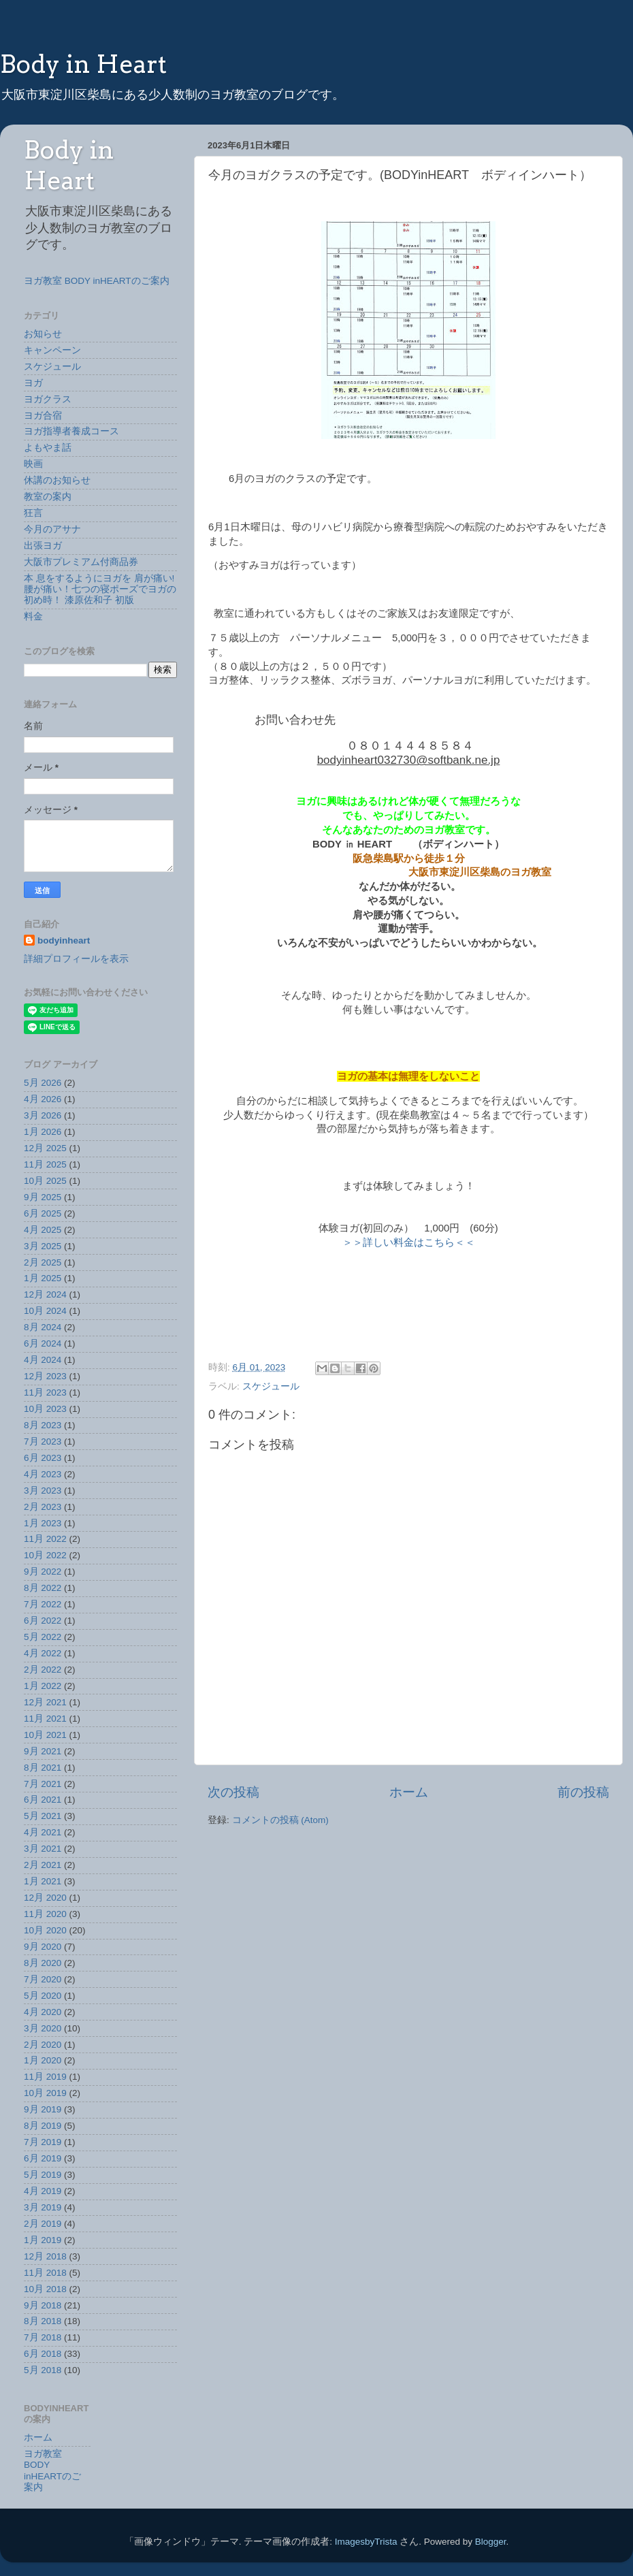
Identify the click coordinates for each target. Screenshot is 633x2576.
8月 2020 (42, 1963)
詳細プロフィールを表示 (76, 959)
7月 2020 (42, 1979)
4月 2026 (42, 1099)
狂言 (33, 513)
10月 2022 (45, 1555)
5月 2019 (42, 2175)
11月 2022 (45, 1539)
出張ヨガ (43, 546)
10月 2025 (45, 1181)
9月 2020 (42, 1947)
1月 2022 (42, 1686)
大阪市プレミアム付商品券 (81, 562)
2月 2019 (42, 2224)
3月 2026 (42, 1115)
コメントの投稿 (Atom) (280, 1820)
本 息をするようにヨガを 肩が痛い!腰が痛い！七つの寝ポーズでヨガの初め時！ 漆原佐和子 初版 (100, 589)
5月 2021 (42, 1816)
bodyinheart (63, 940)
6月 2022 (42, 1620)
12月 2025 (45, 1148)
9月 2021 (42, 1751)
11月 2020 (45, 1914)
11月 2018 (45, 2273)
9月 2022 (42, 1571)
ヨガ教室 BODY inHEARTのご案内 (96, 281)
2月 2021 (42, 1865)
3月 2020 (42, 2028)
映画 (33, 464)
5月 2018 (42, 2370)
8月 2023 (42, 1425)
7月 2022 (42, 1604)
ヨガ (33, 383)
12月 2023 (45, 1376)
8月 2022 (42, 1588)
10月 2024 (45, 1311)
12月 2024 (45, 1294)
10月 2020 (45, 1930)
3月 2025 (42, 1246)
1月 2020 (42, 2060)
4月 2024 (42, 1360)
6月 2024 (42, 1343)
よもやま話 (47, 447)
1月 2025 (42, 1278)
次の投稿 (233, 1792)
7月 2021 (42, 1784)
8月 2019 (42, 2126)
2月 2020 (42, 2045)
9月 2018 (42, 2305)
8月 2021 (42, 1767)
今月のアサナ (52, 529)
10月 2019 (45, 2093)
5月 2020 (42, 1996)
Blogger (490, 2542)
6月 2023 (42, 1458)
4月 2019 (42, 2191)
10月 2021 (45, 1735)
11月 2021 (45, 1718)
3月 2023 (42, 1490)
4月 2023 (42, 1474)
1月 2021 (42, 1881)
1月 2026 (42, 1132)
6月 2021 (42, 1799)
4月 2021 (42, 1832)
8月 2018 (42, 2321)
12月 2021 (45, 1702)
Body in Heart (83, 64)
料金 (33, 616)
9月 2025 (42, 1197)
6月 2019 (42, 2158)
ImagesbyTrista (366, 2542)
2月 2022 (42, 1669)
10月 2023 (45, 1409)
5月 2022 (42, 1637)
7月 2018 (42, 2337)
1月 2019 (42, 2240)
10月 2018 (45, 2289)
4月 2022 (42, 1653)
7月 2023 (42, 1441)
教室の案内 (47, 497)
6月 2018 (42, 2354)
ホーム (408, 1792)
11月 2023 (45, 1392)
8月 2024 (42, 1327)
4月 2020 (42, 2012)
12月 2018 (45, 2256)
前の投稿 (583, 1792)
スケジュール (270, 1386)
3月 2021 (42, 1849)
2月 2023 (42, 1507)
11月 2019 (45, 2077)
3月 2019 (42, 2207)
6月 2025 (42, 1213)
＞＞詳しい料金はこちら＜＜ (408, 1242)
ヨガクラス (47, 399)
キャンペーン (52, 350)
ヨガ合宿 (43, 415)
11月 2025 (45, 1164)
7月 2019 (42, 2142)
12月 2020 (45, 1898)
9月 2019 (42, 2109)
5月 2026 (42, 1083)
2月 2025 (42, 1262)
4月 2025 (42, 1230)
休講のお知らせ (57, 480)
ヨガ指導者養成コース (71, 431)
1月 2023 (42, 1523)
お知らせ (43, 334)
